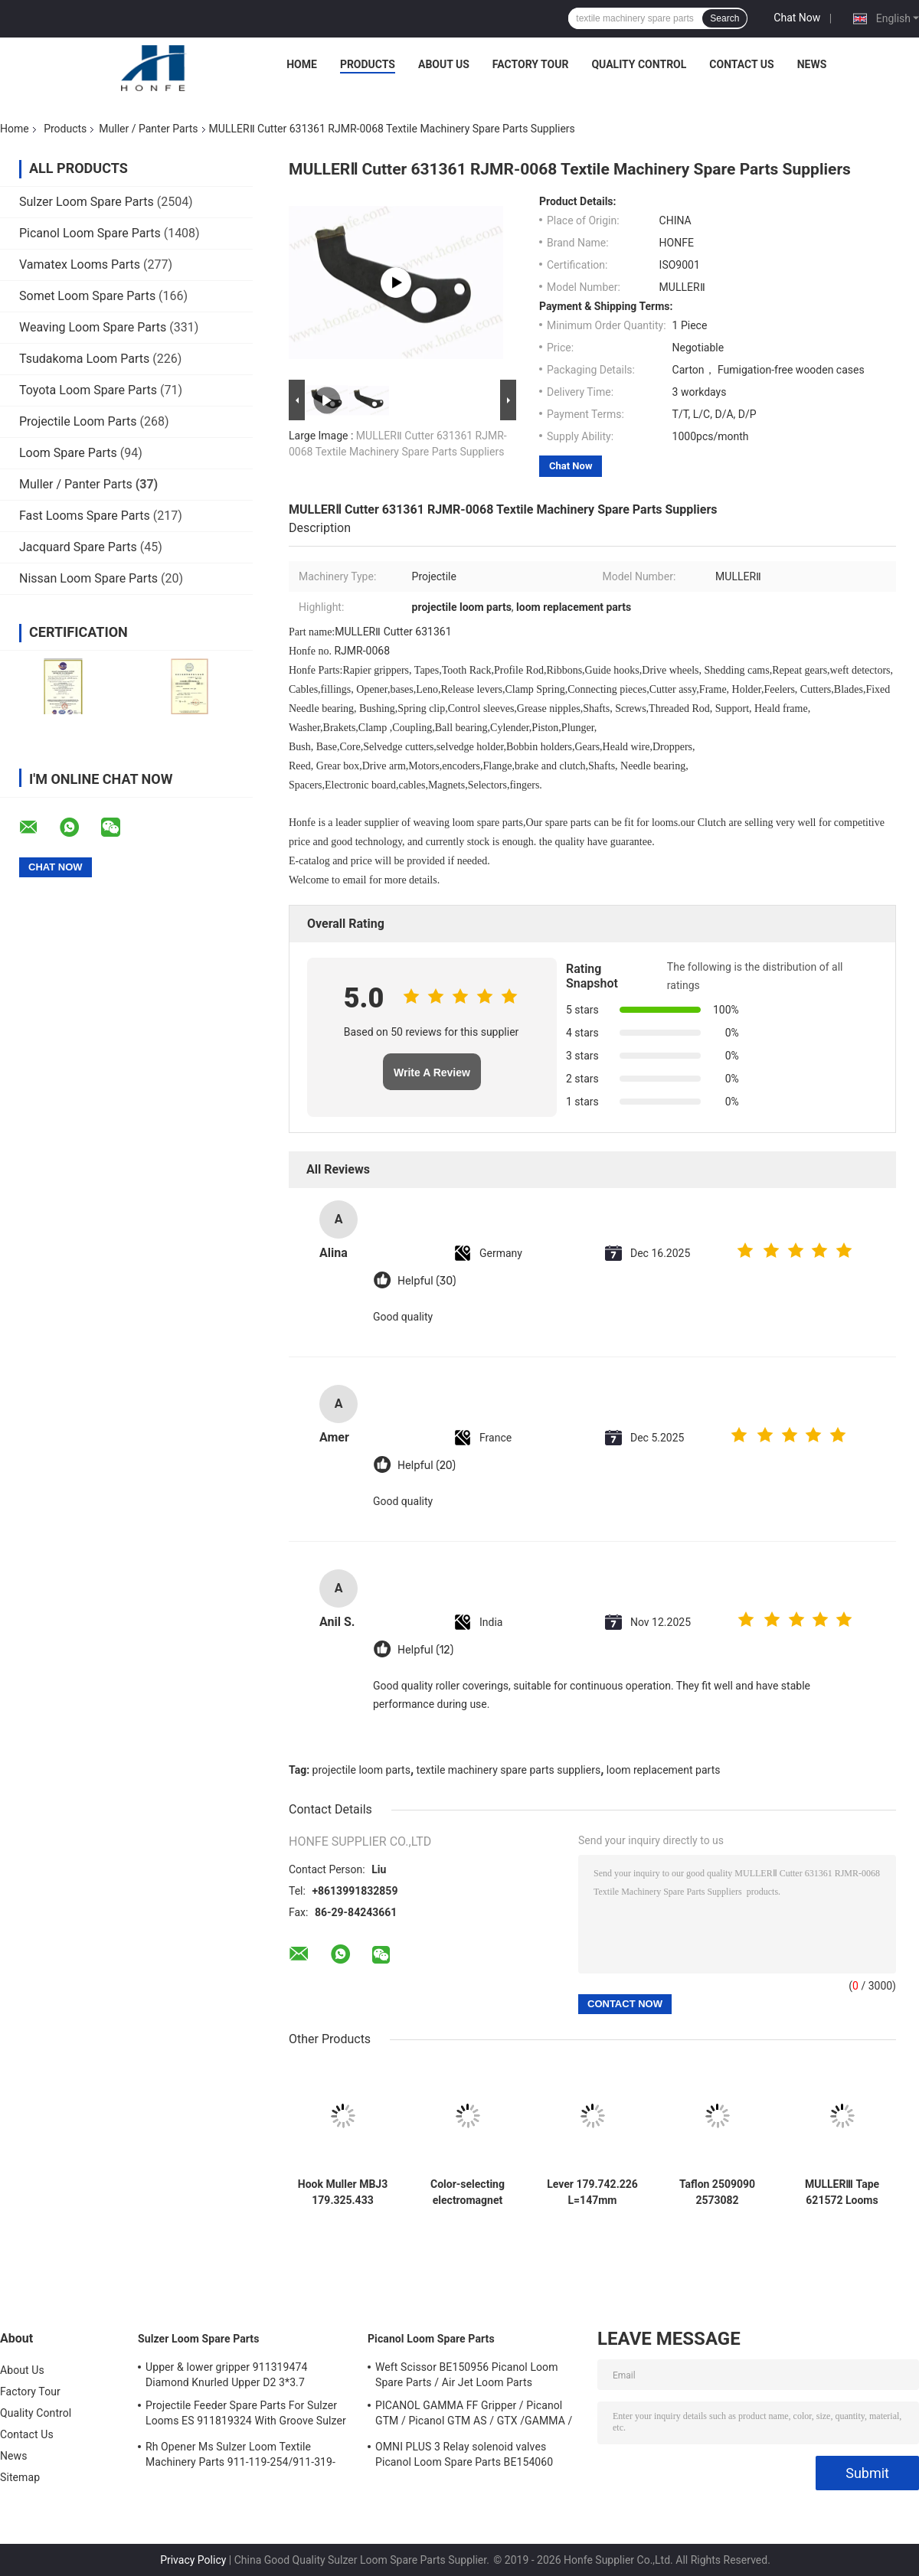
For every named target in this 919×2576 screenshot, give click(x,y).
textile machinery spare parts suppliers (509, 1770)
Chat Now (796, 17)
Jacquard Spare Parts (78, 547)
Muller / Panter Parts (148, 128)
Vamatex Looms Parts (79, 264)
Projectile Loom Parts (78, 421)
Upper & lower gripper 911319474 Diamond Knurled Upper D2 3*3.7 (226, 2374)
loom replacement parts (664, 1770)
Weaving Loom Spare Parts (92, 327)
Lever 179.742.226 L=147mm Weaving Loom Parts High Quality (592, 2192)
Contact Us (741, 64)
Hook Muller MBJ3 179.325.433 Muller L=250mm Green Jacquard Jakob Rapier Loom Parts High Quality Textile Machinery (343, 2192)
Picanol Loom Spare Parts (90, 233)
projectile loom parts (361, 1770)
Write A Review (432, 1072)
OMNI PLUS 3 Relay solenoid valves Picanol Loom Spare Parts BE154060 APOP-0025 (464, 2457)
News (812, 64)
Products (367, 64)
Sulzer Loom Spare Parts (86, 201)
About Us (443, 64)
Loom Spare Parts (68, 453)
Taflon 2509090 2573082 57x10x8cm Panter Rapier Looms (717, 2192)
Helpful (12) (425, 1650)
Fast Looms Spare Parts (84, 515)
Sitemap (20, 2477)
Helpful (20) (426, 1465)
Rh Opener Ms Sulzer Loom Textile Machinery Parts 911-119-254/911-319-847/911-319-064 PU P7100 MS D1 (240, 2457)
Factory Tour (530, 64)
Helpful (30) (426, 1281)
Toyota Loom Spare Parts (88, 390)
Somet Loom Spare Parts (87, 296)
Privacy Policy (193, 2560)
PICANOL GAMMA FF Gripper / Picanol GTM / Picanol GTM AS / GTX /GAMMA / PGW (473, 2415)
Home (301, 64)
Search (724, 18)
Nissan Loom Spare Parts (88, 578)
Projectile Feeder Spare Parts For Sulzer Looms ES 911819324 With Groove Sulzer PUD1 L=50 (246, 2415)
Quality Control (638, 64)
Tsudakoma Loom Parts (84, 358)
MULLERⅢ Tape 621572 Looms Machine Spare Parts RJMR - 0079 (842, 2192)
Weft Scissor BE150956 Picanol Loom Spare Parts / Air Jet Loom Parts (466, 2374)
